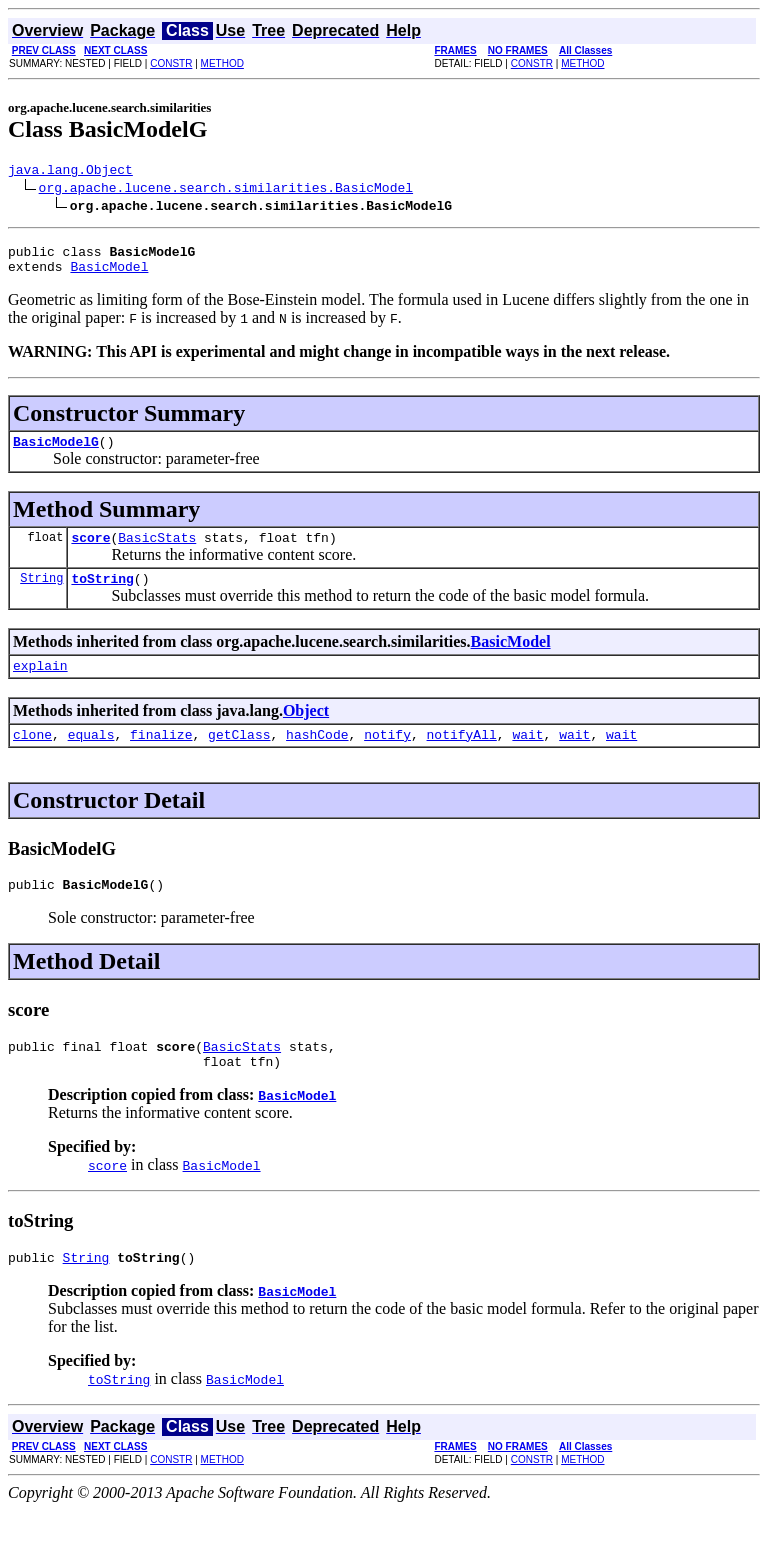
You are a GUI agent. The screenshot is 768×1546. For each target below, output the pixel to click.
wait (527, 758)
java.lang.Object (70, 172)
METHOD (222, 63)
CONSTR (171, 63)
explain (40, 686)
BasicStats (157, 552)
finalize (161, 758)
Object (306, 731)
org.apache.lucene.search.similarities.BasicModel (226, 190)
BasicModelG (56, 453)
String (41, 595)
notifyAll (462, 758)
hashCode (317, 758)
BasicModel (109, 275)
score (90, 552)
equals (91, 758)
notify (387, 758)
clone (32, 758)
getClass (239, 758)
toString (102, 596)
